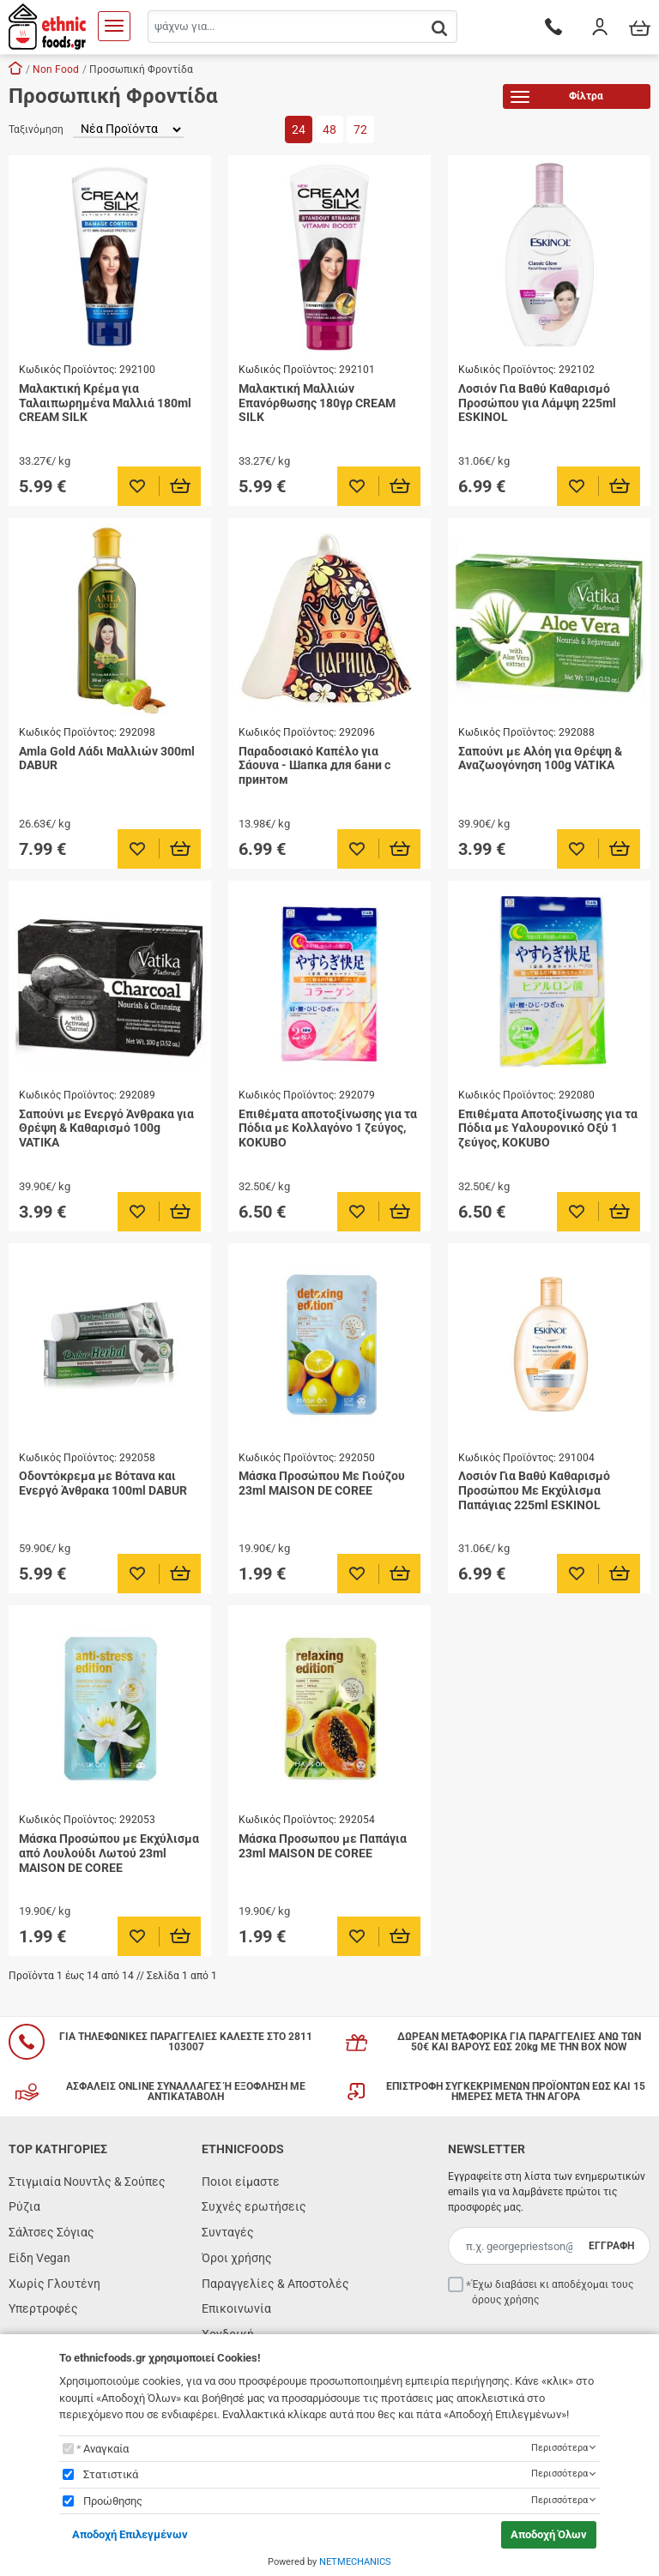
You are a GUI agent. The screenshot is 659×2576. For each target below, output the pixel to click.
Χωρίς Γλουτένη (54, 2283)
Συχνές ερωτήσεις (254, 2206)
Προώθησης (112, 2501)
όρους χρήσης (505, 2300)
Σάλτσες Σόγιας (51, 2232)
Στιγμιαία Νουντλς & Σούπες (87, 2181)
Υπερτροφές (43, 2308)
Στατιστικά (110, 2474)
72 (360, 129)
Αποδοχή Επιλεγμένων (130, 2534)
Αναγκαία (106, 2448)
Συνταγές (228, 2232)
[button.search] (439, 27)
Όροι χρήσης (237, 2258)
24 (298, 129)
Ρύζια (24, 2206)
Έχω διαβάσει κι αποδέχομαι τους (552, 2292)
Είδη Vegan (39, 2258)
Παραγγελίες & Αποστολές (275, 2283)
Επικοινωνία (236, 2308)
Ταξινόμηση (36, 129)
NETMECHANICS (355, 2561)
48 (329, 129)
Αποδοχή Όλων (549, 2534)
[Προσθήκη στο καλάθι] (180, 486)
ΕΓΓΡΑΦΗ (611, 2246)
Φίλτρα (557, 99)
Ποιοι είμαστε (241, 2181)
